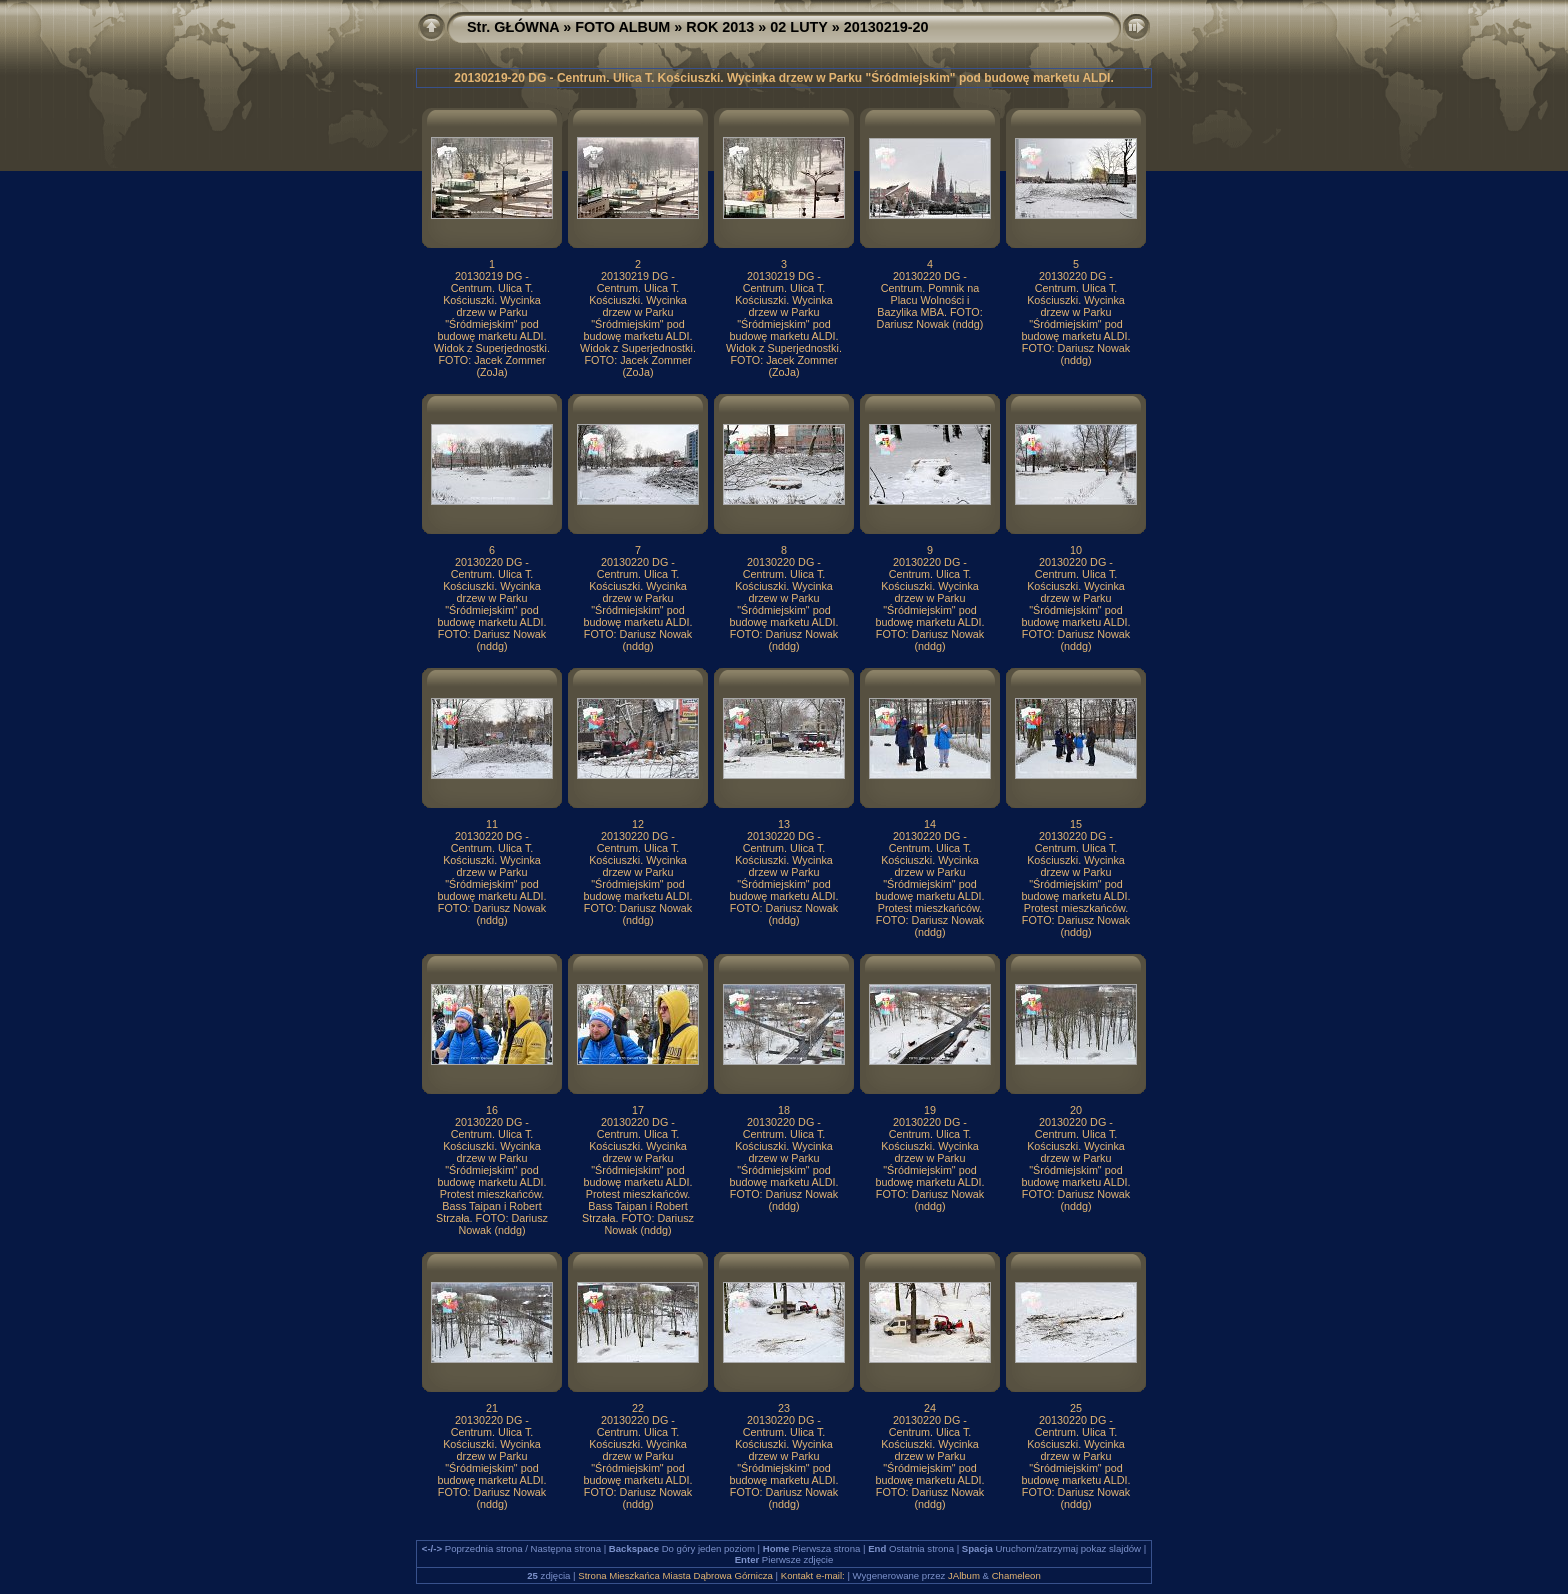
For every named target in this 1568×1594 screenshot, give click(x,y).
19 (930, 1110)
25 (1076, 1408)
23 (784, 1408)
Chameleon (1016, 1575)
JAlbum (964, 1575)
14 (930, 824)
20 (1076, 1110)
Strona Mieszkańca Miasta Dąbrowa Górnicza (675, 1575)
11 (492, 824)
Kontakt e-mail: (813, 1575)
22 (638, 1408)
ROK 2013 (720, 27)
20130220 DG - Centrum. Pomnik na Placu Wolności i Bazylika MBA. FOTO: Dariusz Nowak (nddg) (930, 300)
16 (492, 1110)
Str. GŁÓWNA (513, 27)
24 (930, 1408)
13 (784, 824)
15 (1076, 824)
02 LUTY (798, 27)
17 (638, 1110)
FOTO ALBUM (622, 27)
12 (638, 824)
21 (492, 1408)
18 (784, 1110)
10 (1076, 550)
